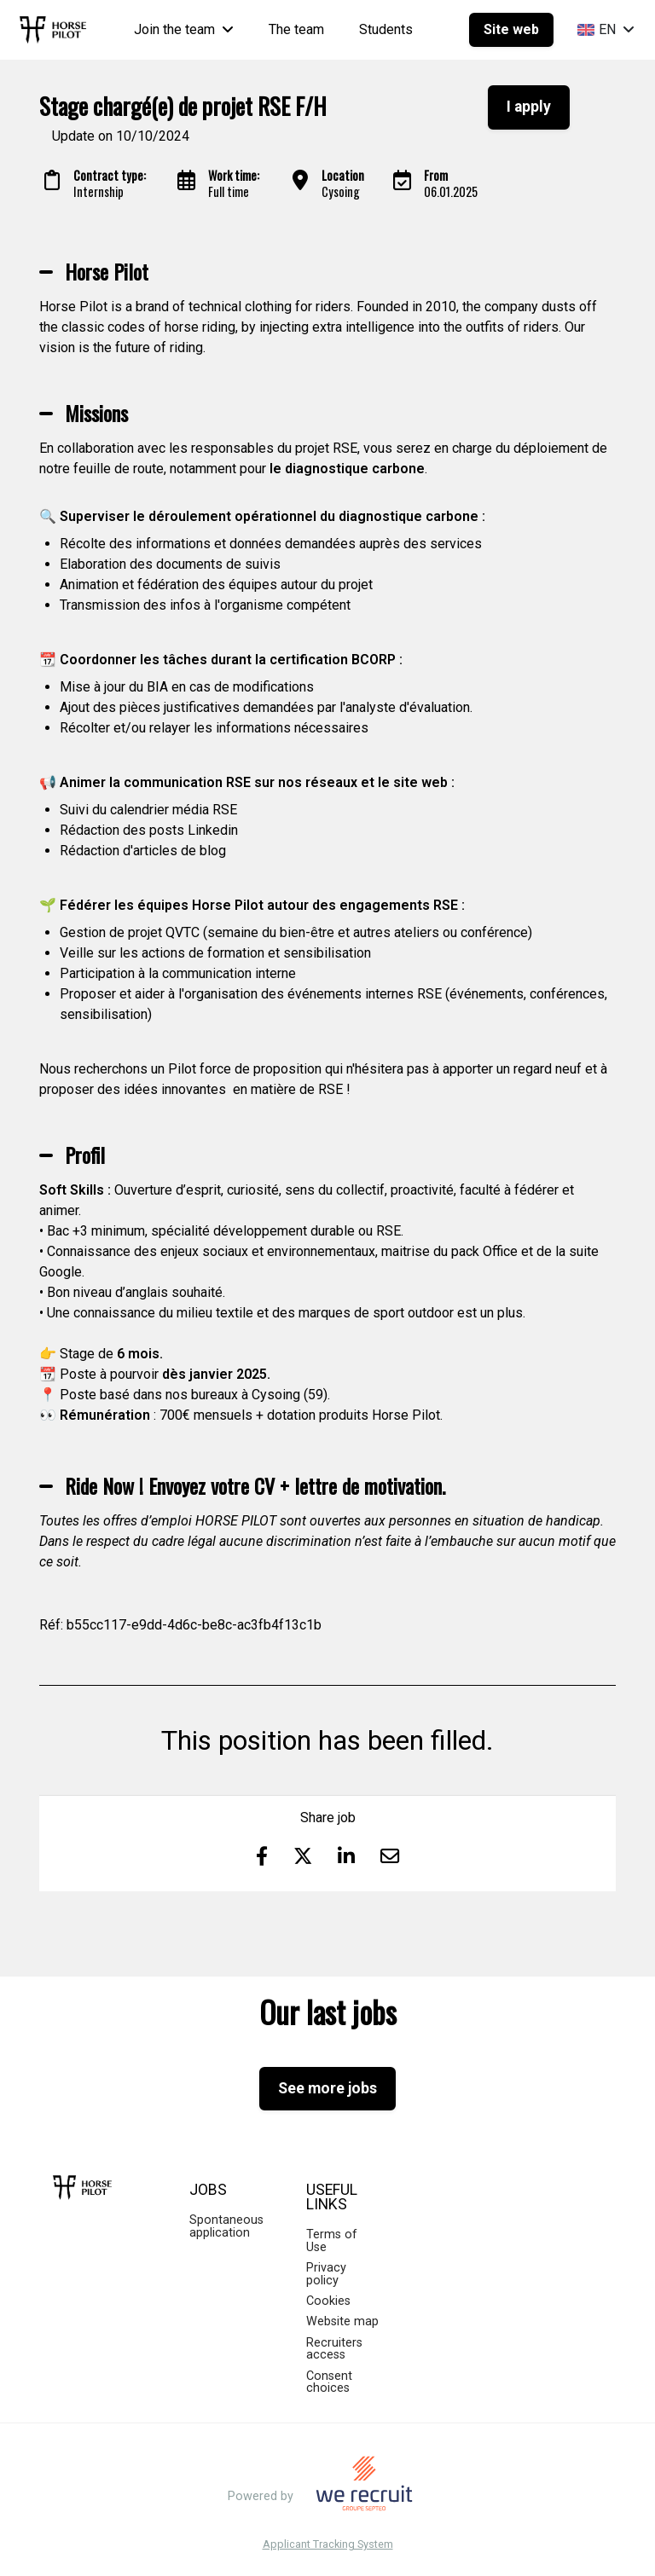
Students (386, 29)
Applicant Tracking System (328, 2544)
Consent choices (329, 2382)
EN (606, 29)
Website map (342, 2321)
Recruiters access (334, 2349)
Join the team (184, 29)
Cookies (328, 2301)
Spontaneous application (226, 2226)
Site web (511, 29)
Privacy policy (326, 2274)
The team (296, 29)
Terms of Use (331, 2240)
